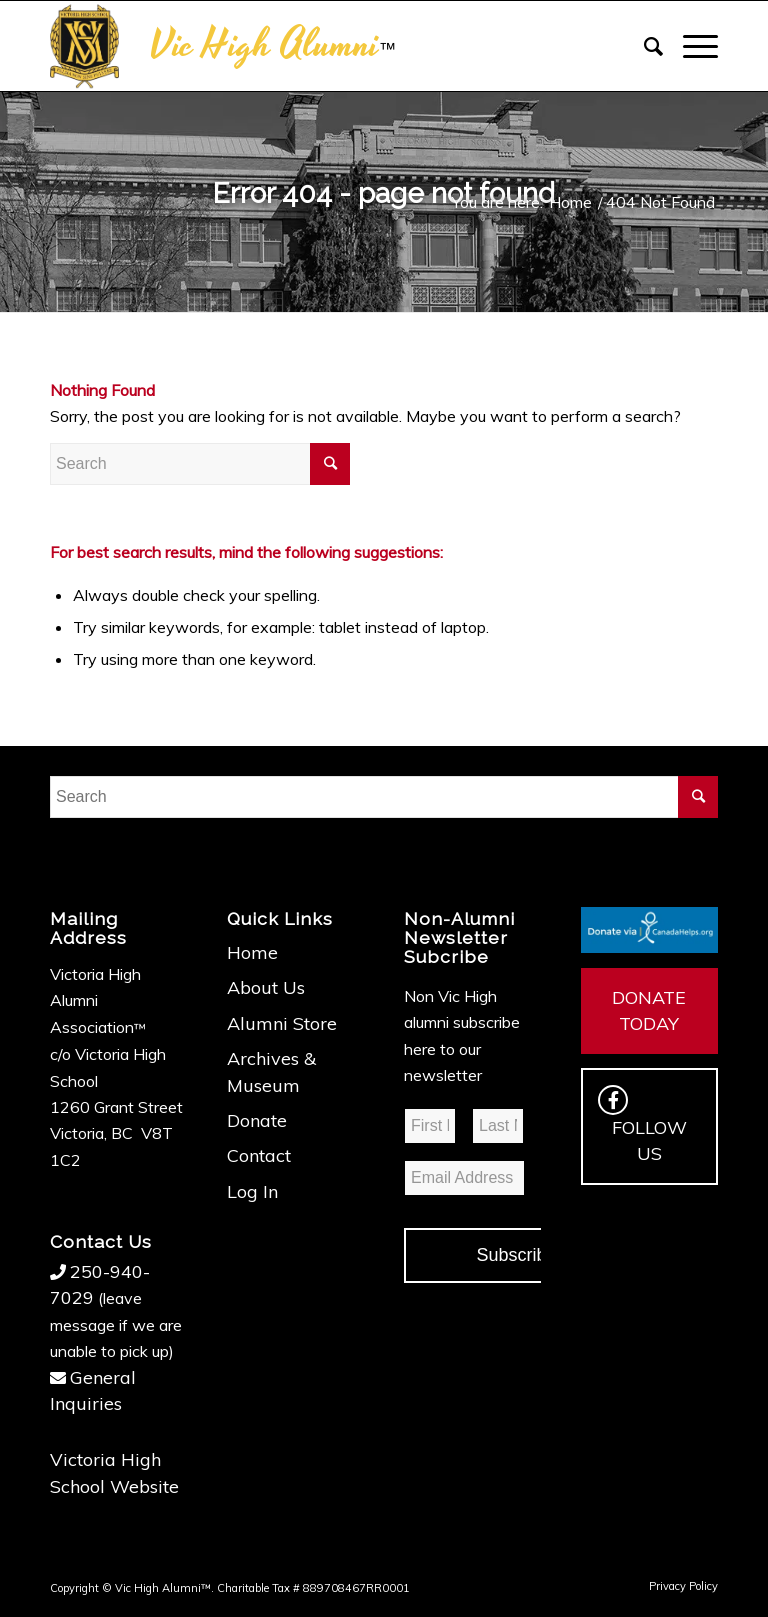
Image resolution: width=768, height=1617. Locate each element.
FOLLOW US (642, 1125)
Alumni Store (282, 1023)
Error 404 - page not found (384, 193)
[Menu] (690, 46)
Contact (259, 1155)
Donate (257, 1120)
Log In (252, 1191)
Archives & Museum (271, 1071)
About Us (266, 987)
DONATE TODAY (649, 1010)
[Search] (643, 46)
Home (252, 952)
